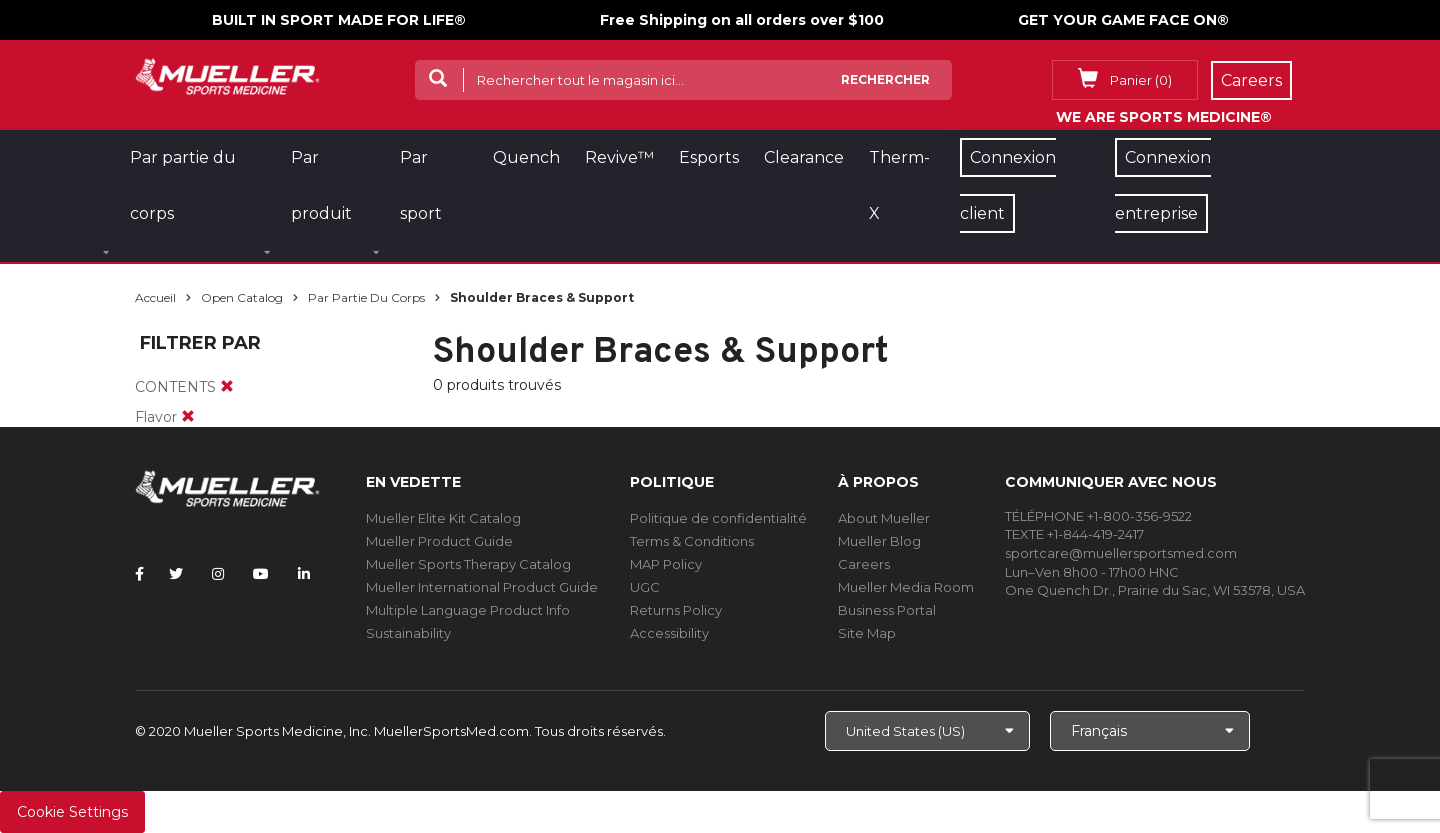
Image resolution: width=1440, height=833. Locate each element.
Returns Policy (676, 610)
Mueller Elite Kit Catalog (443, 518)
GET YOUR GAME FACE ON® (1123, 20)
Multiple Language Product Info (468, 610)
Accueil (155, 297)
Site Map (867, 633)
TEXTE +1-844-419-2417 (1074, 534)
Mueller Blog (879, 541)
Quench (526, 157)
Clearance (804, 157)
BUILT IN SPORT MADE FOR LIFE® (339, 20)
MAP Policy (666, 564)
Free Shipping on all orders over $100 (742, 20)
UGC (645, 587)
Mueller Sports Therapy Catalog (468, 564)
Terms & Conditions (692, 541)
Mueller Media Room (906, 587)
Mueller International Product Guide (482, 587)
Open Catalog (242, 297)
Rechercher (885, 79)
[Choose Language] (1150, 731)
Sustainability (408, 633)
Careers (864, 564)
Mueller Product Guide (439, 541)
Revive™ (619, 157)
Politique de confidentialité (718, 518)
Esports (709, 157)
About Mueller (884, 518)
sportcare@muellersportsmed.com (1121, 553)
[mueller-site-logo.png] (227, 74)
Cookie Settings (72, 812)
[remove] (227, 387)
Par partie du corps (366, 297)
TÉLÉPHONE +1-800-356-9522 (1098, 516)
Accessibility (669, 633)
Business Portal (887, 610)
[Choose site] (927, 731)
